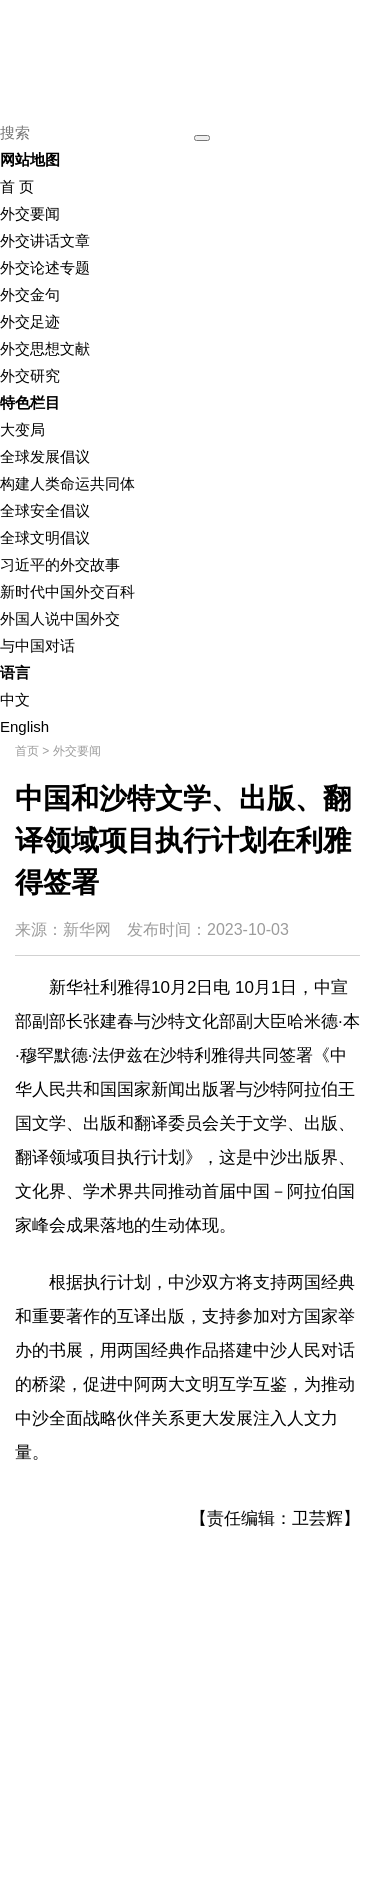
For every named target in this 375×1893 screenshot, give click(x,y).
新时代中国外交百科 (67, 591)
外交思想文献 (45, 348)
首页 (27, 751)
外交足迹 (30, 321)
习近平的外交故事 (60, 564)
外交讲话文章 (45, 240)
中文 (15, 699)
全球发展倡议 (45, 456)
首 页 (17, 186)
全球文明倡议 (45, 537)
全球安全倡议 (45, 510)
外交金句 (30, 294)
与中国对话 (37, 645)
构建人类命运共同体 (67, 483)
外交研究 (30, 375)
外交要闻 (30, 213)
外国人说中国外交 (60, 618)
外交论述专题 (45, 267)
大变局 (22, 429)
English (24, 726)
